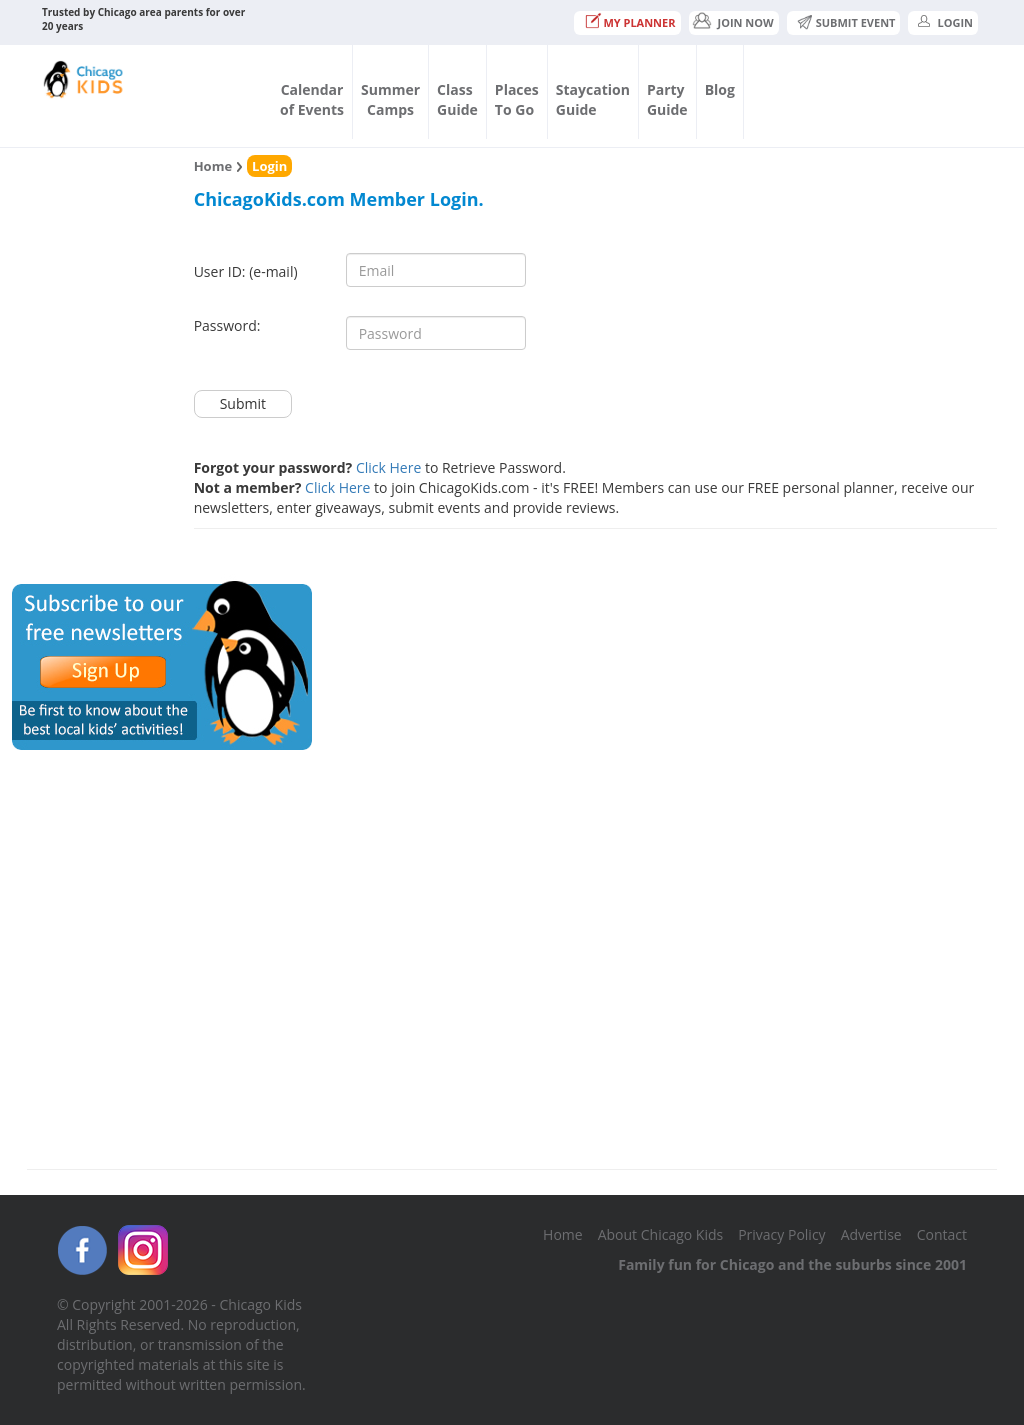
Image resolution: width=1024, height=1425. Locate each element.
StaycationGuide (593, 99)
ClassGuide (457, 99)
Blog (720, 89)
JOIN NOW (746, 22)
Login (955, 22)
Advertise (871, 1234)
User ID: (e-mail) (246, 271)
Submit (243, 403)
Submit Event (856, 22)
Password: (227, 325)
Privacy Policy (781, 1234)
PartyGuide (667, 99)
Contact (942, 1234)
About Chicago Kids (660, 1234)
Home (213, 166)
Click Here (388, 467)
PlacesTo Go (517, 99)
